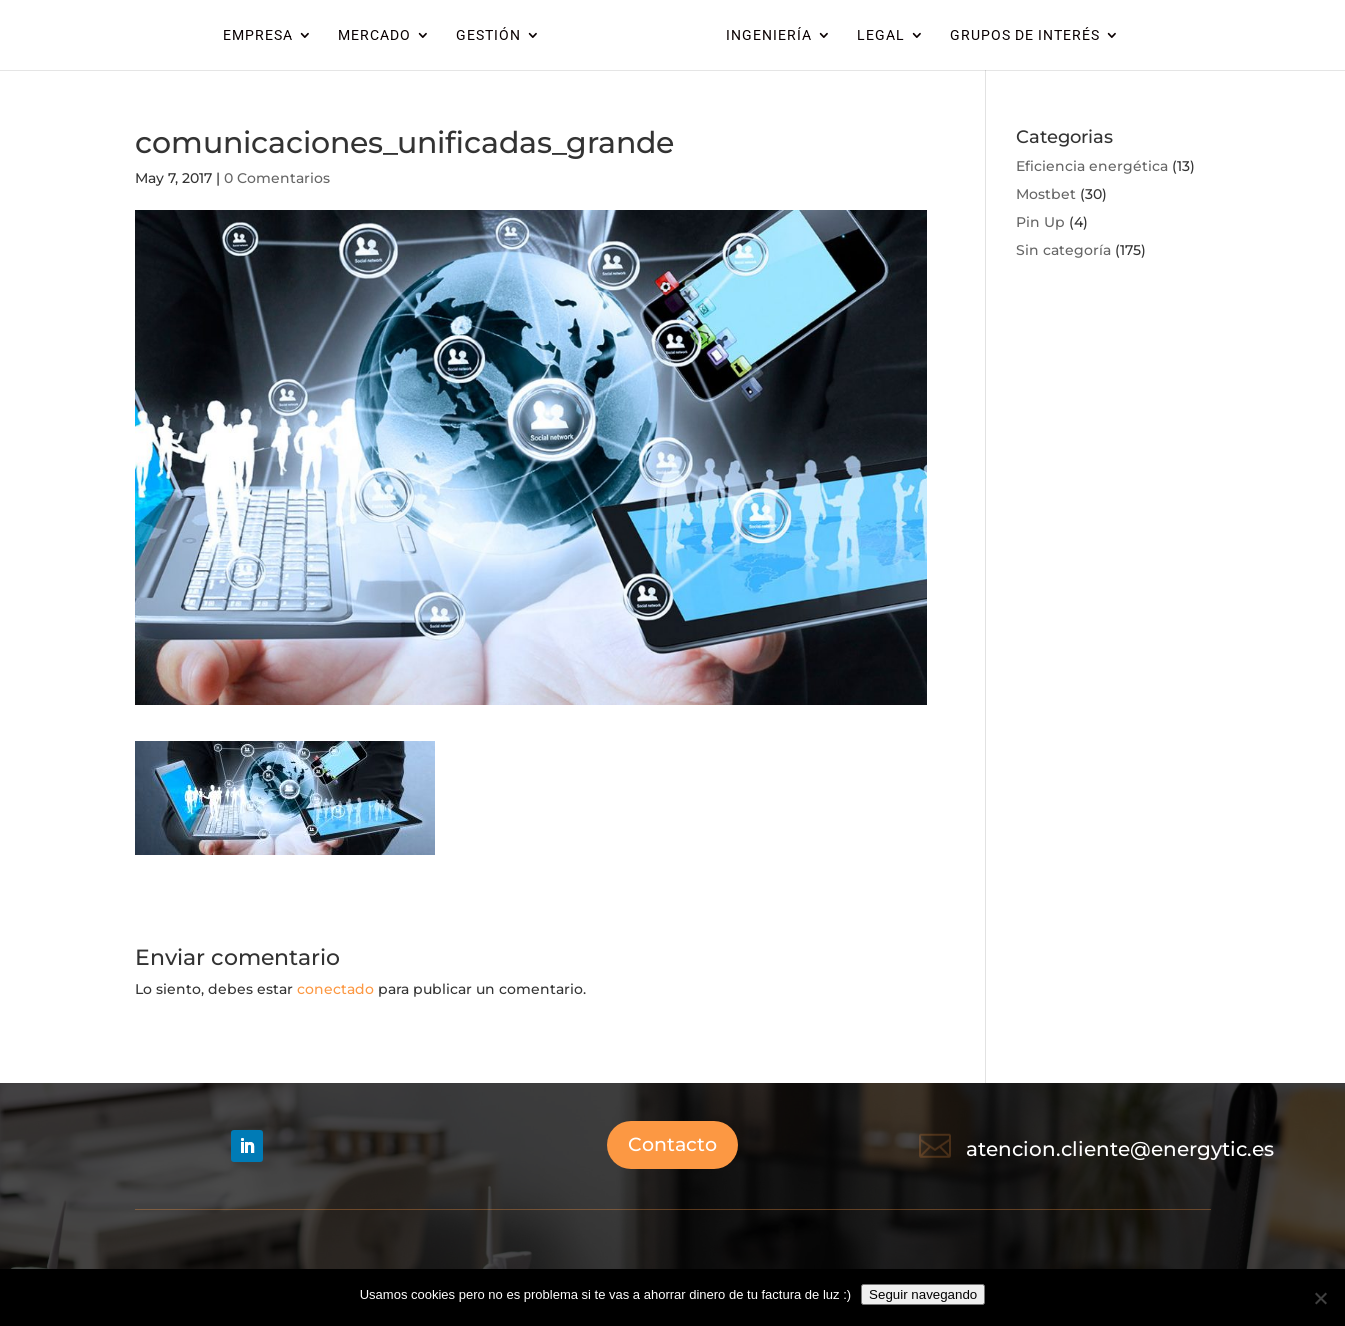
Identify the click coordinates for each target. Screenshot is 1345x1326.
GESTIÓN (488, 35)
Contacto (672, 1144)
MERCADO (374, 35)
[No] (1320, 1298)
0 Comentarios (277, 178)
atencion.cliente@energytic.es (1120, 1149)
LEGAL (881, 35)
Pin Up (1040, 222)
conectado (335, 989)
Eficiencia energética (1092, 166)
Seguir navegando (923, 1294)
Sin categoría (1063, 250)
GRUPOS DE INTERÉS (1025, 35)
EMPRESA (258, 35)
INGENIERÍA (769, 35)
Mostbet (1046, 194)
